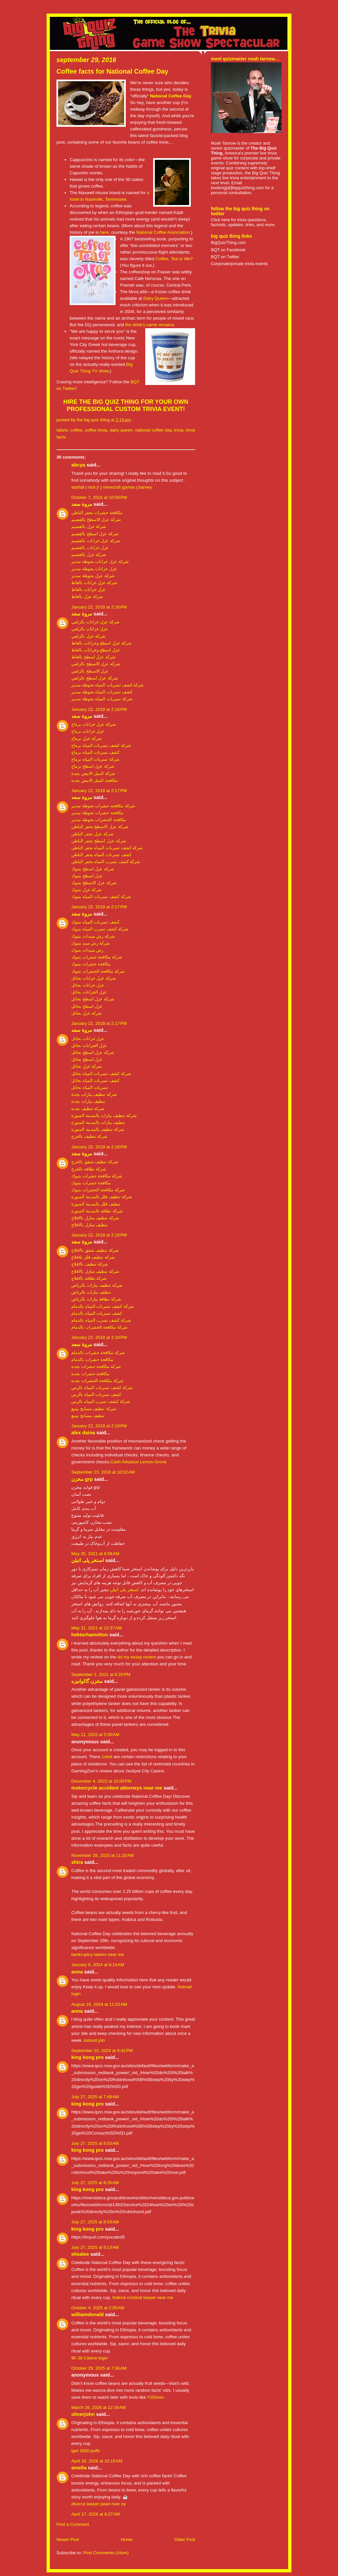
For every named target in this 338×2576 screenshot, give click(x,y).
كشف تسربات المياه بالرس (96, 1394)
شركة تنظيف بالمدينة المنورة (97, 1129)
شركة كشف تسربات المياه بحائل (101, 1073)
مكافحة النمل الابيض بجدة (94, 780)
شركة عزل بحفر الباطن (92, 833)
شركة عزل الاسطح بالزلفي (95, 663)
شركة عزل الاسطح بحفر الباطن (99, 826)
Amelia (78, 2467)
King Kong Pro (87, 2057)
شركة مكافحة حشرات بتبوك (96, 957)
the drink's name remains (149, 324)
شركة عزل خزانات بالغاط (94, 582)
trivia (178, 430)
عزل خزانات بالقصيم (90, 547)
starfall (77, 487)
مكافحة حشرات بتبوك (91, 963)
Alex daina (83, 1432)
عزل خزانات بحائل (87, 985)
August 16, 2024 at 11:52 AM (99, 2004)
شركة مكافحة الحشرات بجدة (97, 1380)
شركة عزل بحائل (86, 1013)
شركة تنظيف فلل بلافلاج (93, 1257)
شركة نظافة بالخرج (88, 1168)
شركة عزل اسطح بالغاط (93, 656)
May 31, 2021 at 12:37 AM (96, 1627)
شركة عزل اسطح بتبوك (92, 868)
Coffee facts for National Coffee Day (112, 71)
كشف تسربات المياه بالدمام (96, 1313)
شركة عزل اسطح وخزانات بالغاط (101, 643)
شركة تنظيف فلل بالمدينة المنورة (101, 1196)
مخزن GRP (82, 1479)
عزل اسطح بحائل (87, 1006)
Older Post (184, 2539)
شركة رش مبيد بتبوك (90, 943)
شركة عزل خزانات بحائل (93, 978)
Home (126, 2539)
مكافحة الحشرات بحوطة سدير (98, 819)
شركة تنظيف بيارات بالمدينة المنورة (104, 1115)
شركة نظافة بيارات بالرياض (96, 1299)
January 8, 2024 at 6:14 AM (97, 1964)
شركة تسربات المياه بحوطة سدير (101, 698)
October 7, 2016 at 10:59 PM (99, 497)
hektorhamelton (89, 1634)
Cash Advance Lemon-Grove (139, 1461)
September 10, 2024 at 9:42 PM (102, 2050)
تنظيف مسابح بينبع (88, 1415)
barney (145, 487)
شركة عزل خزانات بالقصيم (95, 540)
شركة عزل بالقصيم (88, 526)
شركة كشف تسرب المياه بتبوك (99, 928)
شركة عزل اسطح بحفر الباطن (98, 840)
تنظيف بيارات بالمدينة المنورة (98, 1122)
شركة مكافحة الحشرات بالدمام (99, 1327)
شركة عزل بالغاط (87, 596)
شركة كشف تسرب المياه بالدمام (101, 1320)
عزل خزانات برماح (87, 731)
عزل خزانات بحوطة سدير (94, 568)
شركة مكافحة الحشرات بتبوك (98, 971)
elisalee (80, 2254)
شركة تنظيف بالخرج (89, 1136)
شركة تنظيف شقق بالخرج (94, 1161)
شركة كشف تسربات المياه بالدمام (102, 1306)
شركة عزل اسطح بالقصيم (94, 533)
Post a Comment (72, 2524)
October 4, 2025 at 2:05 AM (97, 2307)
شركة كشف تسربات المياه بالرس (102, 1387)
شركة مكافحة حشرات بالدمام (98, 1352)
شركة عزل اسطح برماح (92, 766)
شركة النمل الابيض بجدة (93, 773)
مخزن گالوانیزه (87, 1681)
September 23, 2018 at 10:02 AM (103, 1472)
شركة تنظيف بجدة (87, 1108)
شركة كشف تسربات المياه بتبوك (101, 896)
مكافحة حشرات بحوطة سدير (97, 812)
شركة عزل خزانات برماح (93, 724)
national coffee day (153, 430)
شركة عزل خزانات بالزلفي (95, 621)
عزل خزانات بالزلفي (89, 628)
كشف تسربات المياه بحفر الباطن (101, 854)
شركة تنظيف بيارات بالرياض (96, 1285)
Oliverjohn (83, 2414)
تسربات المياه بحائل (89, 1087)
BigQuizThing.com (228, 242)
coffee (76, 430)
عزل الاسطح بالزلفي (90, 671)
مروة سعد (81, 504)
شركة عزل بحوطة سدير (93, 575)
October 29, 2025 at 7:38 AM (99, 2368)
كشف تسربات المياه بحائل (95, 1080)
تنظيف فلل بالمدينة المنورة (95, 1203)
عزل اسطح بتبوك (87, 875)
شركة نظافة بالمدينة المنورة (97, 1210)
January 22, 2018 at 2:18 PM (99, 1146)
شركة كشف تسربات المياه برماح (101, 745)
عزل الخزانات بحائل (89, 992)
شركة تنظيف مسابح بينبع (93, 1408)
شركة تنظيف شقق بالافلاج (95, 1250)
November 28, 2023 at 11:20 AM (102, 1855)
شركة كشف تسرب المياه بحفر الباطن (105, 861)
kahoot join (94, 2040)
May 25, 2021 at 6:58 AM (95, 1553)
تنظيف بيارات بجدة (88, 1101)
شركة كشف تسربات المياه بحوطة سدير (107, 684)
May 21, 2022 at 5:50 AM (95, 1734)
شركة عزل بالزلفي (88, 636)
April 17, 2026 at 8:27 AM (95, 2514)
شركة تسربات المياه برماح (95, 759)
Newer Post (67, 2539)
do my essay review (137, 1656)
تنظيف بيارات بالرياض (91, 1292)
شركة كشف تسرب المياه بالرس (100, 1401)
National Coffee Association (163, 232)
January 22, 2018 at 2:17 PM (99, 790)
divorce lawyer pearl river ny (98, 2503)
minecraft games (119, 487)
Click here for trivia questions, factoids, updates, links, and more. (243, 222)
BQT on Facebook (228, 249)
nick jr (93, 487)
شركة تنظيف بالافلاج (89, 1264)
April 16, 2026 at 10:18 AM (96, 2460)
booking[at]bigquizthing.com (237, 187)
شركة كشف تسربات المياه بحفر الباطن (107, 847)
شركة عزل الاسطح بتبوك (94, 882)
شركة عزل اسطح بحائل (92, 998)
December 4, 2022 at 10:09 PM (101, 1781)
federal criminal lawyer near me (142, 2297)
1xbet (107, 1756)
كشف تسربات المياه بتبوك (95, 922)
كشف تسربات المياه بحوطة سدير (101, 691)
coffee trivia (96, 430)
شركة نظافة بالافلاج (89, 1278)
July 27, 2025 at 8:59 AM (95, 2221)
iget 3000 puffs (85, 2450)
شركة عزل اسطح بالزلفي (94, 678)
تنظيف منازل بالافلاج (89, 1224)
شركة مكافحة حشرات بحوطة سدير (103, 805)
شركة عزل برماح (86, 738)
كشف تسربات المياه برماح (95, 752)
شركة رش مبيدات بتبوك (93, 936)
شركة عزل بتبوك (86, 889)
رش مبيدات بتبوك (87, 950)
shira (77, 1862)
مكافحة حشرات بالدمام (92, 1359)
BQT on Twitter (225, 256)
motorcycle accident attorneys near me (116, 1788)
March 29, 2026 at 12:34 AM (98, 2407)
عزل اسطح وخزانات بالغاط (95, 649)
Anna (77, 1971)
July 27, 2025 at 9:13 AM (95, 2247)
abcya (78, 465)
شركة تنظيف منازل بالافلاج (95, 1217)
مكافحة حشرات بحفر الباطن (96, 512)
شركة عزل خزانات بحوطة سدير (100, 561)
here (104, 232)
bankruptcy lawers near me (97, 1954)
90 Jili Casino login (89, 2357)
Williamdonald (87, 2314)
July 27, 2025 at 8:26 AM (95, 2182)
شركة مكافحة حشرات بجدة (96, 1366)
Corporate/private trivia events (239, 263)
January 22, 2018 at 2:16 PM (99, 607)
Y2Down (155, 2397)
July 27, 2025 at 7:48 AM (95, 2096)
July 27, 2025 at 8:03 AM (95, 2143)
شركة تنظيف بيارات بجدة (94, 1094)
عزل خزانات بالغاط (88, 589)
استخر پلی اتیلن (87, 1560)
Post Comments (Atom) (106, 2552)
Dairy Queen (155, 298)
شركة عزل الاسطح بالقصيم (96, 519)
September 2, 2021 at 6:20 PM (100, 1674)
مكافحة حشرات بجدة (90, 1373)
